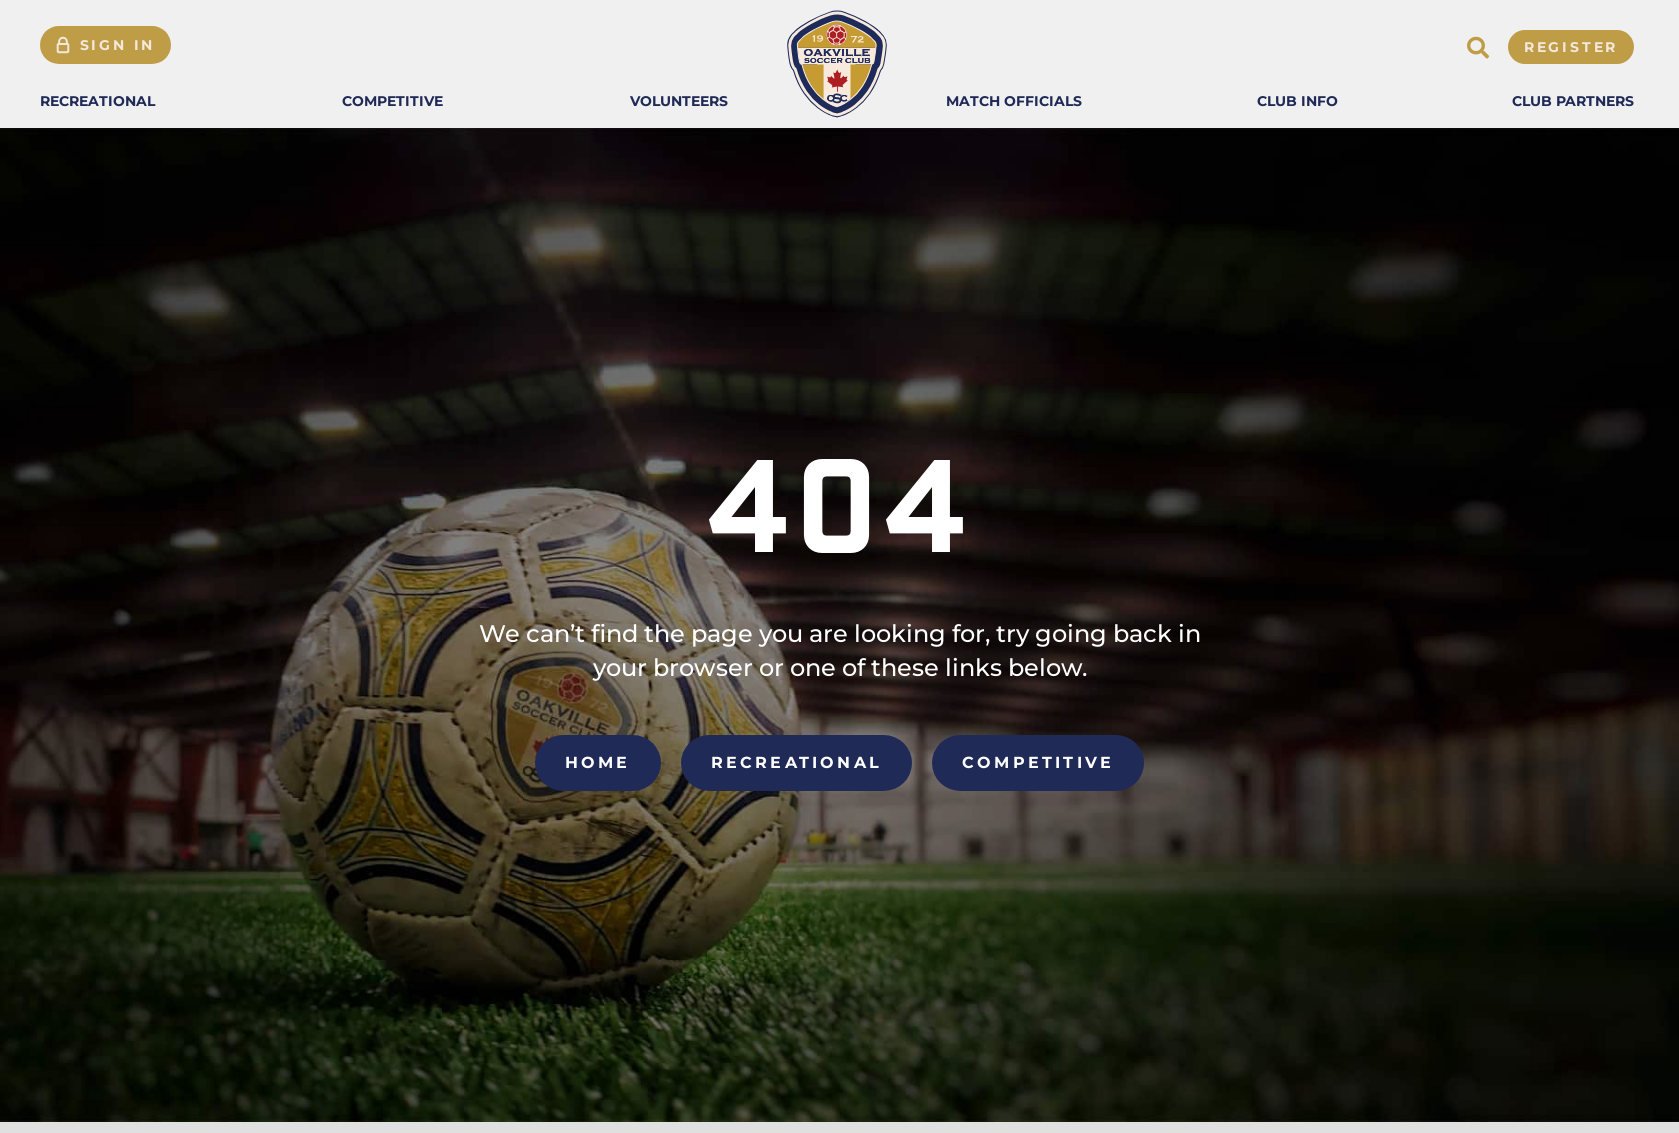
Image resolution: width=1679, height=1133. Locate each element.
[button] (97, 101)
